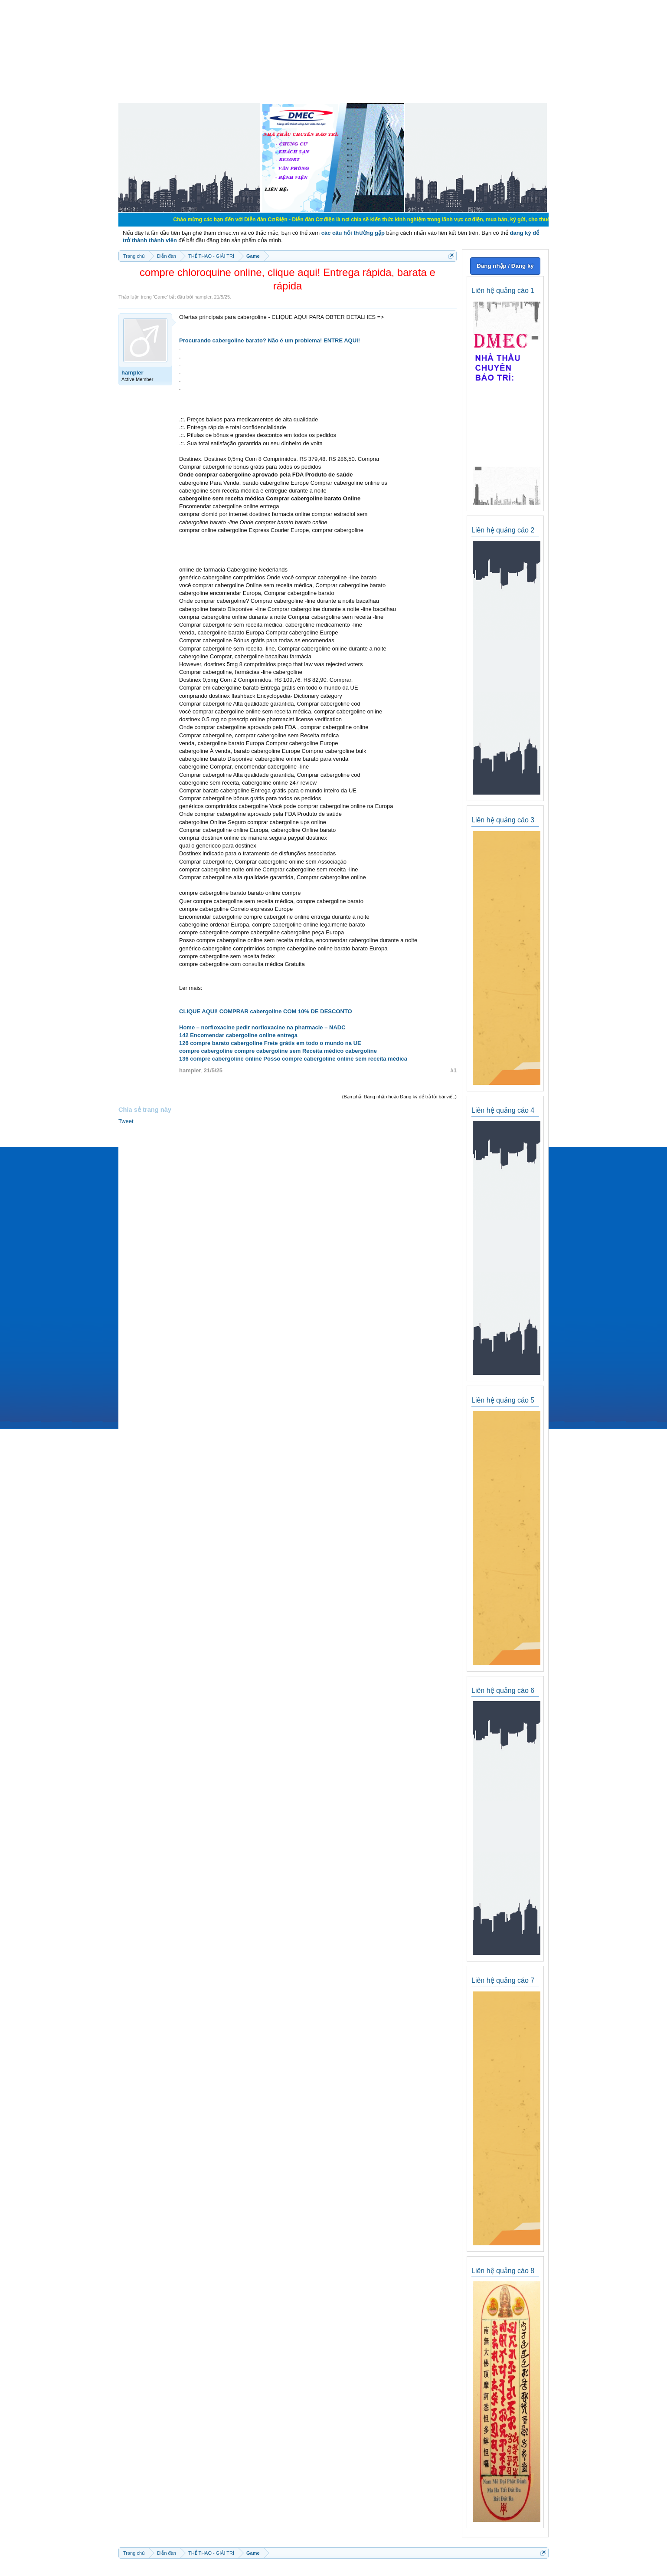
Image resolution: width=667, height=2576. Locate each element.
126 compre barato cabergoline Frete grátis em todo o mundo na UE (270, 1043)
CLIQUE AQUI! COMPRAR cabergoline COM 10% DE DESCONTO (265, 1011)
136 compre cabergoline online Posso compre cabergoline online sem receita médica (293, 1058)
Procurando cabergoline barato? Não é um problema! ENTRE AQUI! (269, 340)
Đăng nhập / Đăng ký (505, 266)
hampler (202, 296)
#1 (454, 1070)
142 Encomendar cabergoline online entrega (238, 1035)
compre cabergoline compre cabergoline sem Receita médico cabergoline (278, 1051)
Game (160, 296)
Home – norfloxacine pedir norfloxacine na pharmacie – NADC (262, 1027)
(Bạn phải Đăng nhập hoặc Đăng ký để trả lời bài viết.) (399, 1096)
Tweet (126, 1121)
